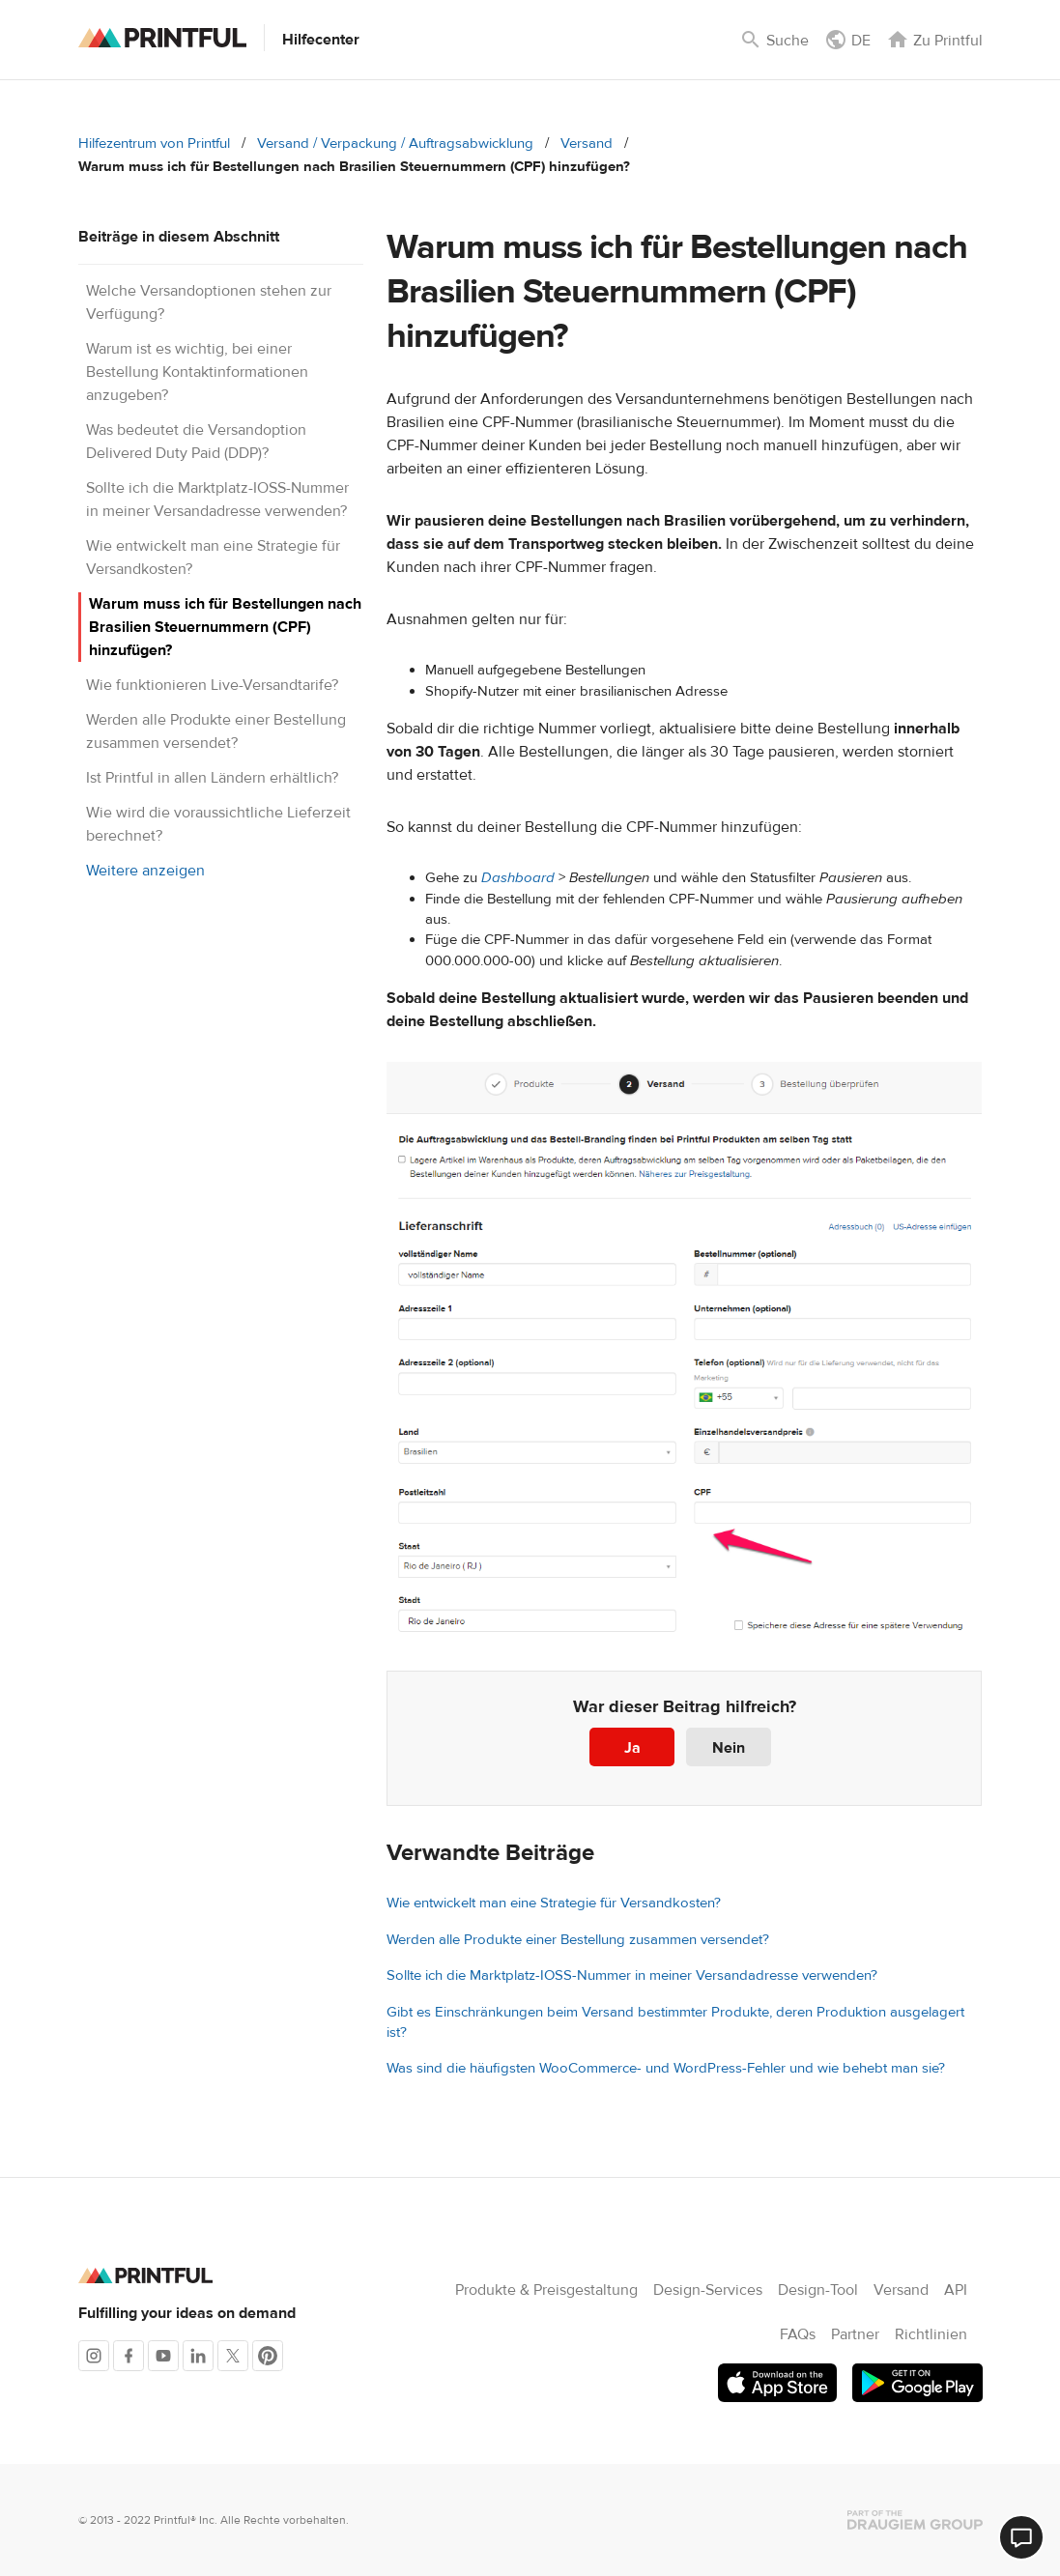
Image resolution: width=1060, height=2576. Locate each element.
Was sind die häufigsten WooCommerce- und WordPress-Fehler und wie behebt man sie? (666, 2068)
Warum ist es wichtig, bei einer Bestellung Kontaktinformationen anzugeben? (197, 372)
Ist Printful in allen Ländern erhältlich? (212, 777)
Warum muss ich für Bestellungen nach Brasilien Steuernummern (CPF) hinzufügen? (225, 627)
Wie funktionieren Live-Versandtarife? (212, 685)
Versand (586, 143)
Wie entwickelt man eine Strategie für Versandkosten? (554, 1903)
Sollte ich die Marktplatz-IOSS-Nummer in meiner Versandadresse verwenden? (632, 1975)
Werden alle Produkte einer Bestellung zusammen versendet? (578, 1940)
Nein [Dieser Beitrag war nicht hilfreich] (728, 1748)
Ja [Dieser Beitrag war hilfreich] (632, 1748)
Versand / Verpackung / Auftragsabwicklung (395, 143)
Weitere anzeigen (145, 870)
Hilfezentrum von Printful (154, 143)
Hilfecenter (320, 39)
